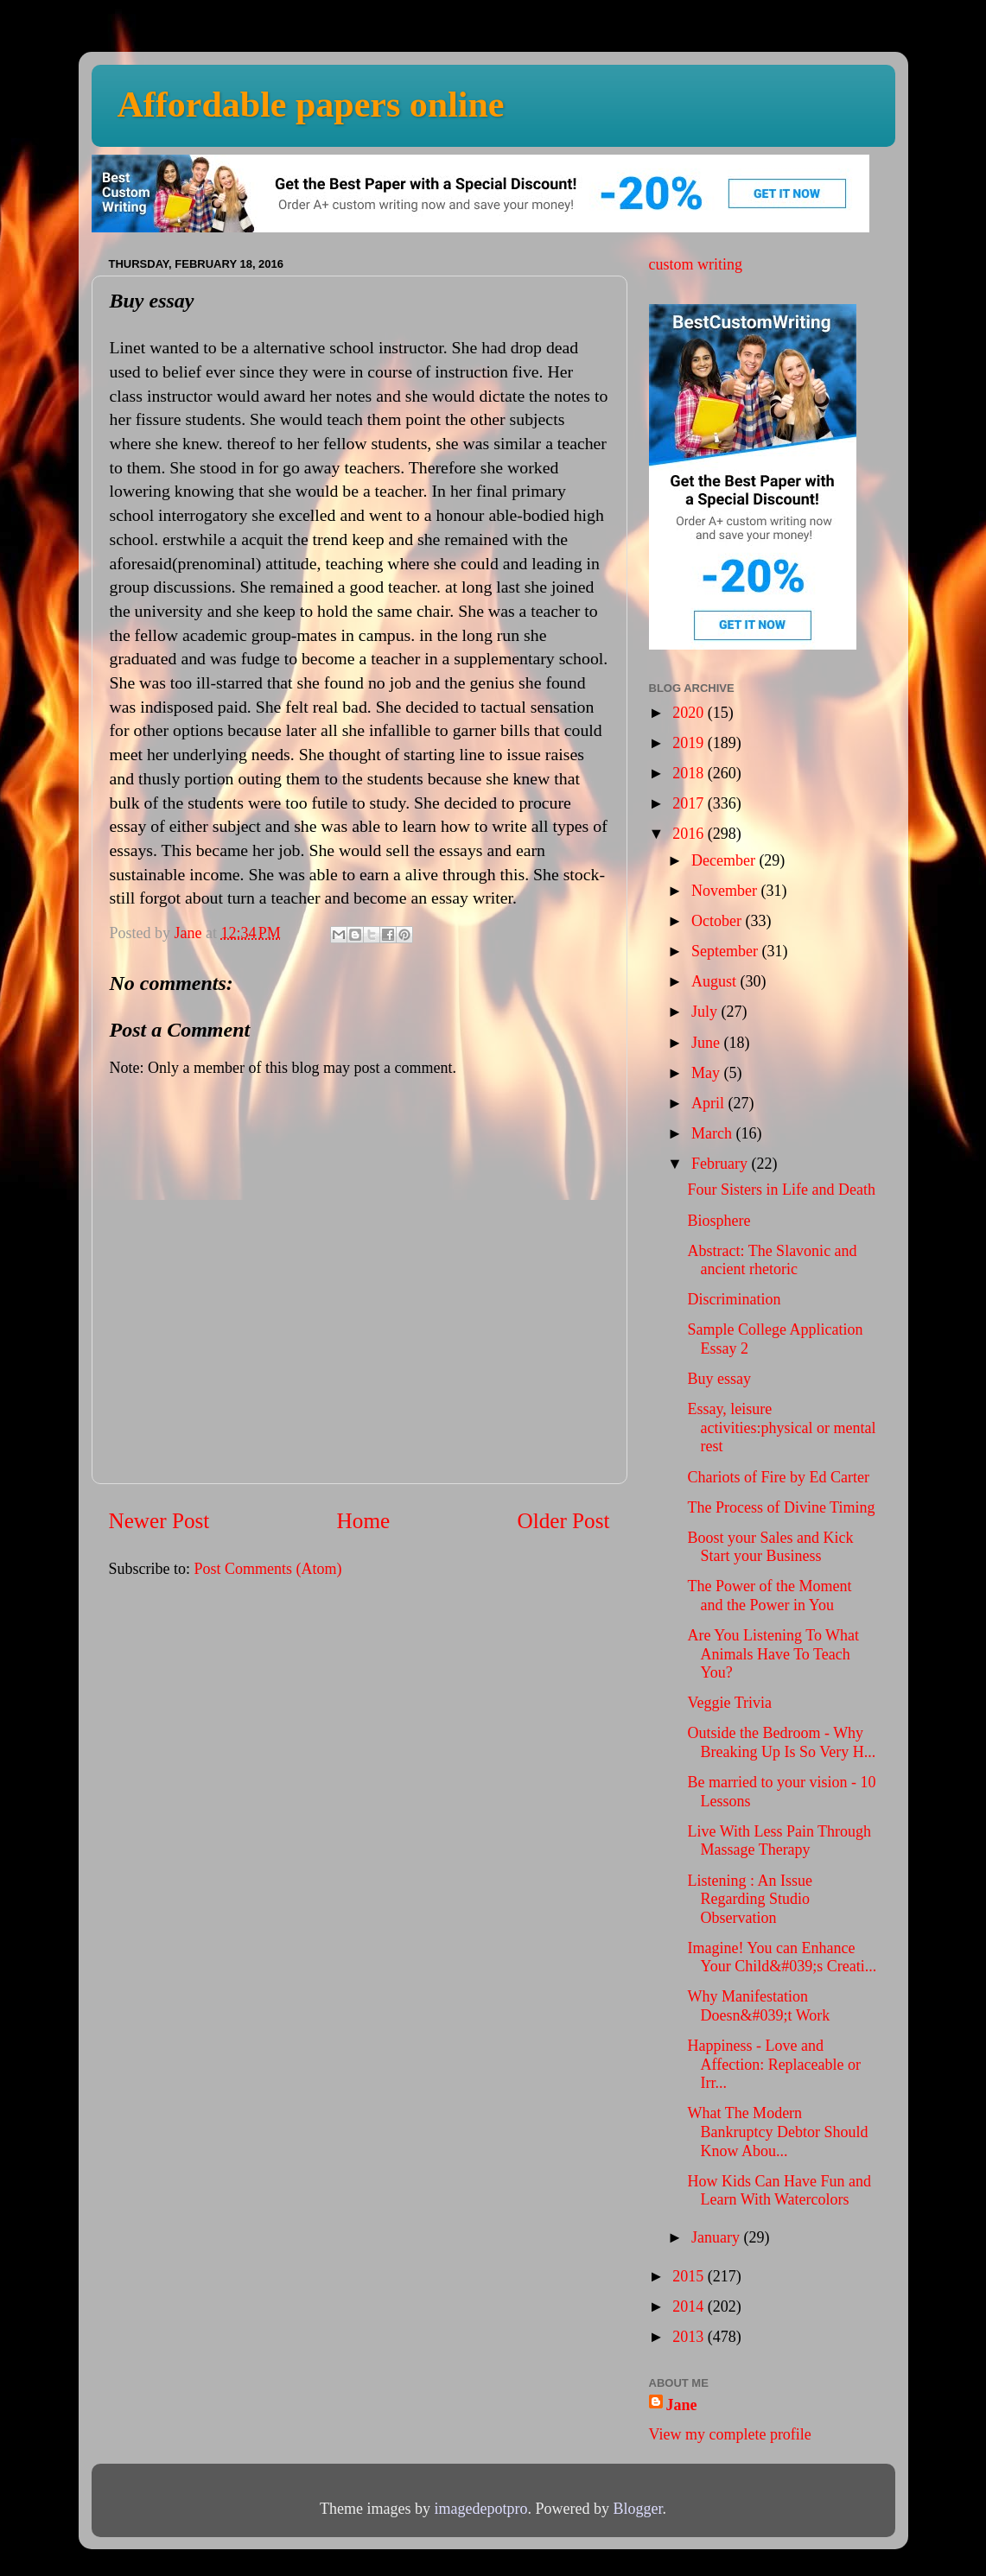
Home (364, 1520)
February (721, 1163)
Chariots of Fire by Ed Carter (777, 1477)
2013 (690, 2336)
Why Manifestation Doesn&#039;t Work (758, 2006)
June (707, 1042)
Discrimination (733, 1299)
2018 (690, 773)
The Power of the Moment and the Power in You (769, 1595)
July (706, 1011)
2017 (690, 803)
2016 (690, 833)
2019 (690, 743)
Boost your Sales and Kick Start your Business (770, 1547)
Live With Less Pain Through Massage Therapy (779, 1841)
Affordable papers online (311, 104)
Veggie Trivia (729, 1702)
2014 (690, 2306)
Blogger (637, 2508)
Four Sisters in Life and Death (781, 1189)
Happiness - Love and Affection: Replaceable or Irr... (774, 2064)
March (713, 1133)
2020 (690, 712)
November (725, 890)
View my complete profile (730, 2434)
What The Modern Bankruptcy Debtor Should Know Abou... (777, 2131)
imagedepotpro (481, 2508)
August (716, 981)
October (718, 921)
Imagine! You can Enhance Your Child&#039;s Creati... (781, 1957)
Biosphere (718, 1220)
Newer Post (159, 1520)
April (709, 1103)
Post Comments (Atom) (268, 1568)
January (717, 2237)
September (726, 951)
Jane (681, 2405)
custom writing (696, 264)
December (725, 860)
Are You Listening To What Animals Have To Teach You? (773, 1654)
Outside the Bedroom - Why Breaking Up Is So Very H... (781, 1742)
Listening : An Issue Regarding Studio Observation (749, 1899)
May (707, 1073)
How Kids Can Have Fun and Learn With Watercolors (778, 2191)
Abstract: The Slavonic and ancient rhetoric (771, 1260)
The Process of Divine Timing (781, 1507)
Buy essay (719, 1378)
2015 (690, 2276)
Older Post (563, 1520)
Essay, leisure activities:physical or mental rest (781, 1427)
